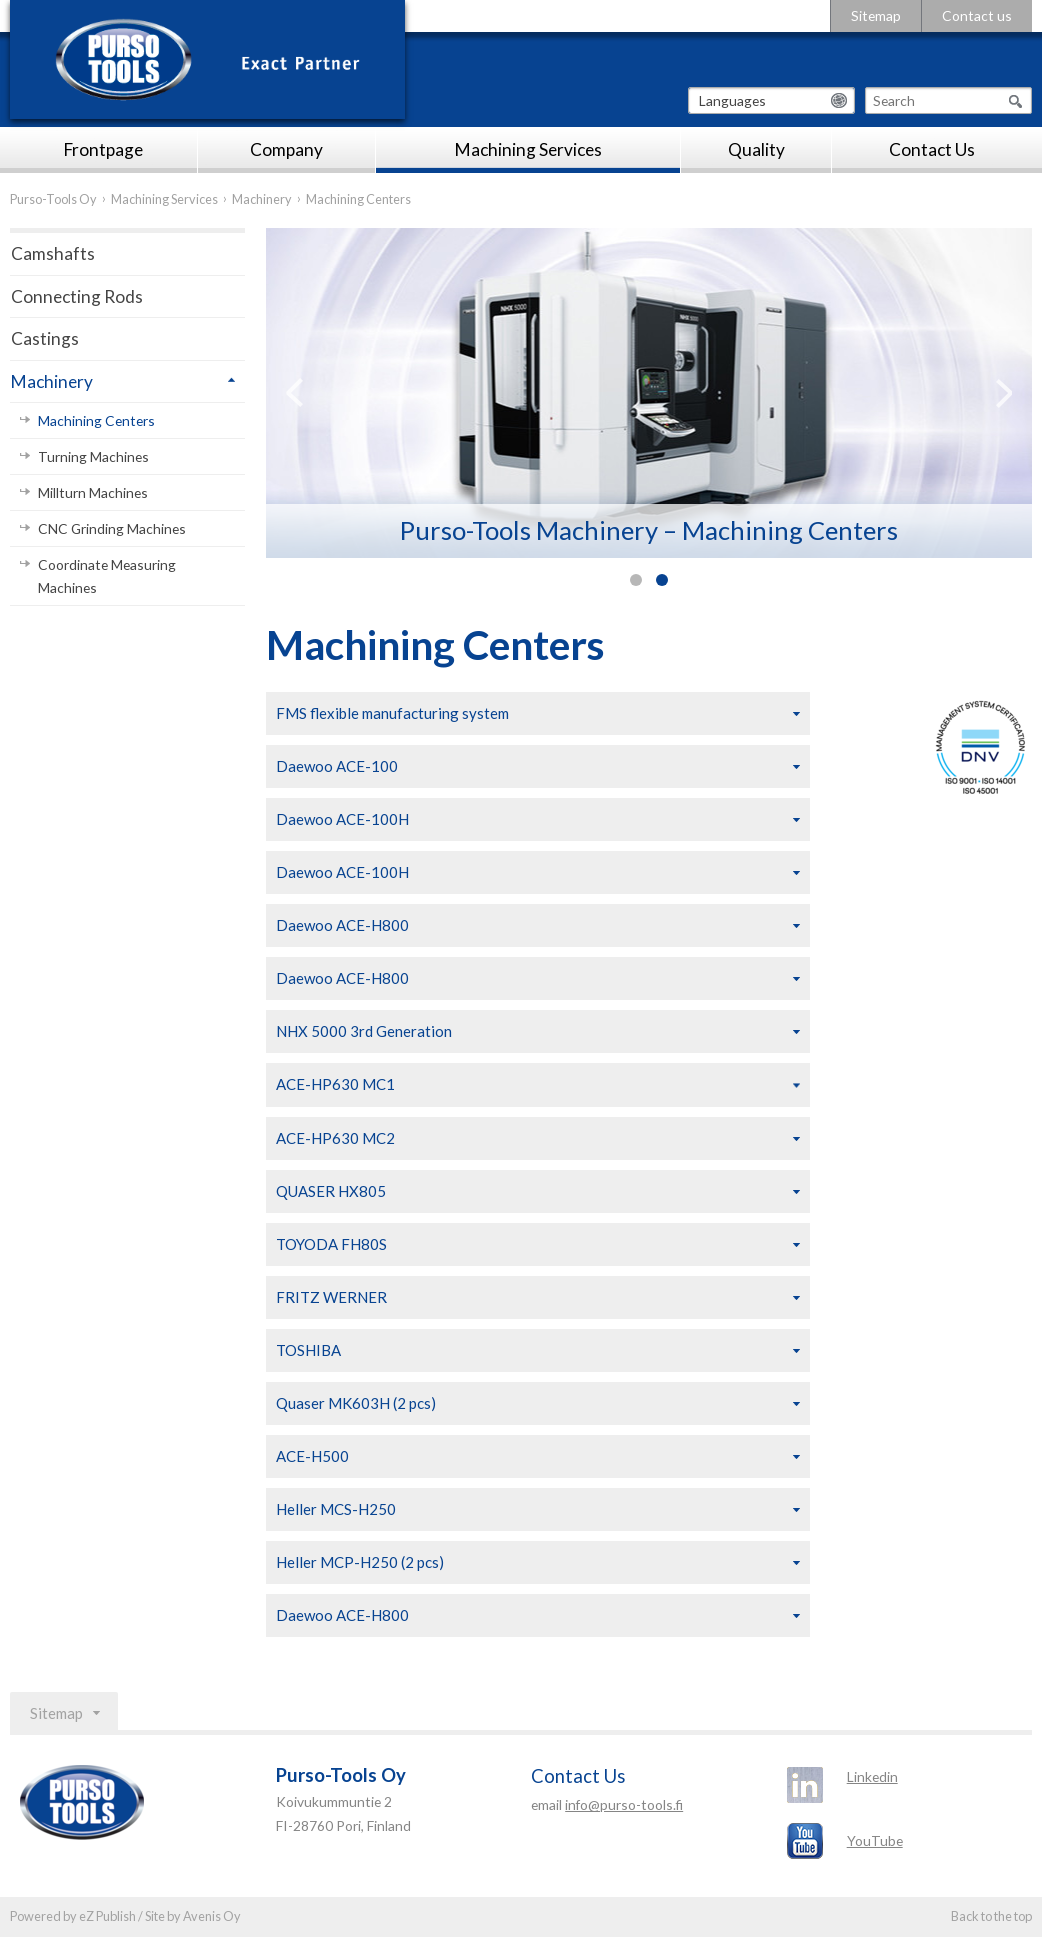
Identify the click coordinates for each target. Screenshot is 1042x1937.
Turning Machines (93, 456)
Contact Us (932, 149)
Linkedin (872, 1776)
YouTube (875, 1840)
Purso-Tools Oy (53, 199)
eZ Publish (107, 1916)
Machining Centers (96, 420)
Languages (732, 100)
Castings (45, 338)
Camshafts (53, 253)
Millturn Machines (93, 492)
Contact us (977, 15)
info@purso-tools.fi (624, 1804)
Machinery (262, 199)
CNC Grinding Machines (112, 528)
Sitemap (876, 15)
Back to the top (991, 1916)
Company (286, 149)
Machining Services (528, 149)
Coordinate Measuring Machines (107, 576)
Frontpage (103, 149)
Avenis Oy (212, 1916)
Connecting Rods (77, 296)
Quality (756, 149)
